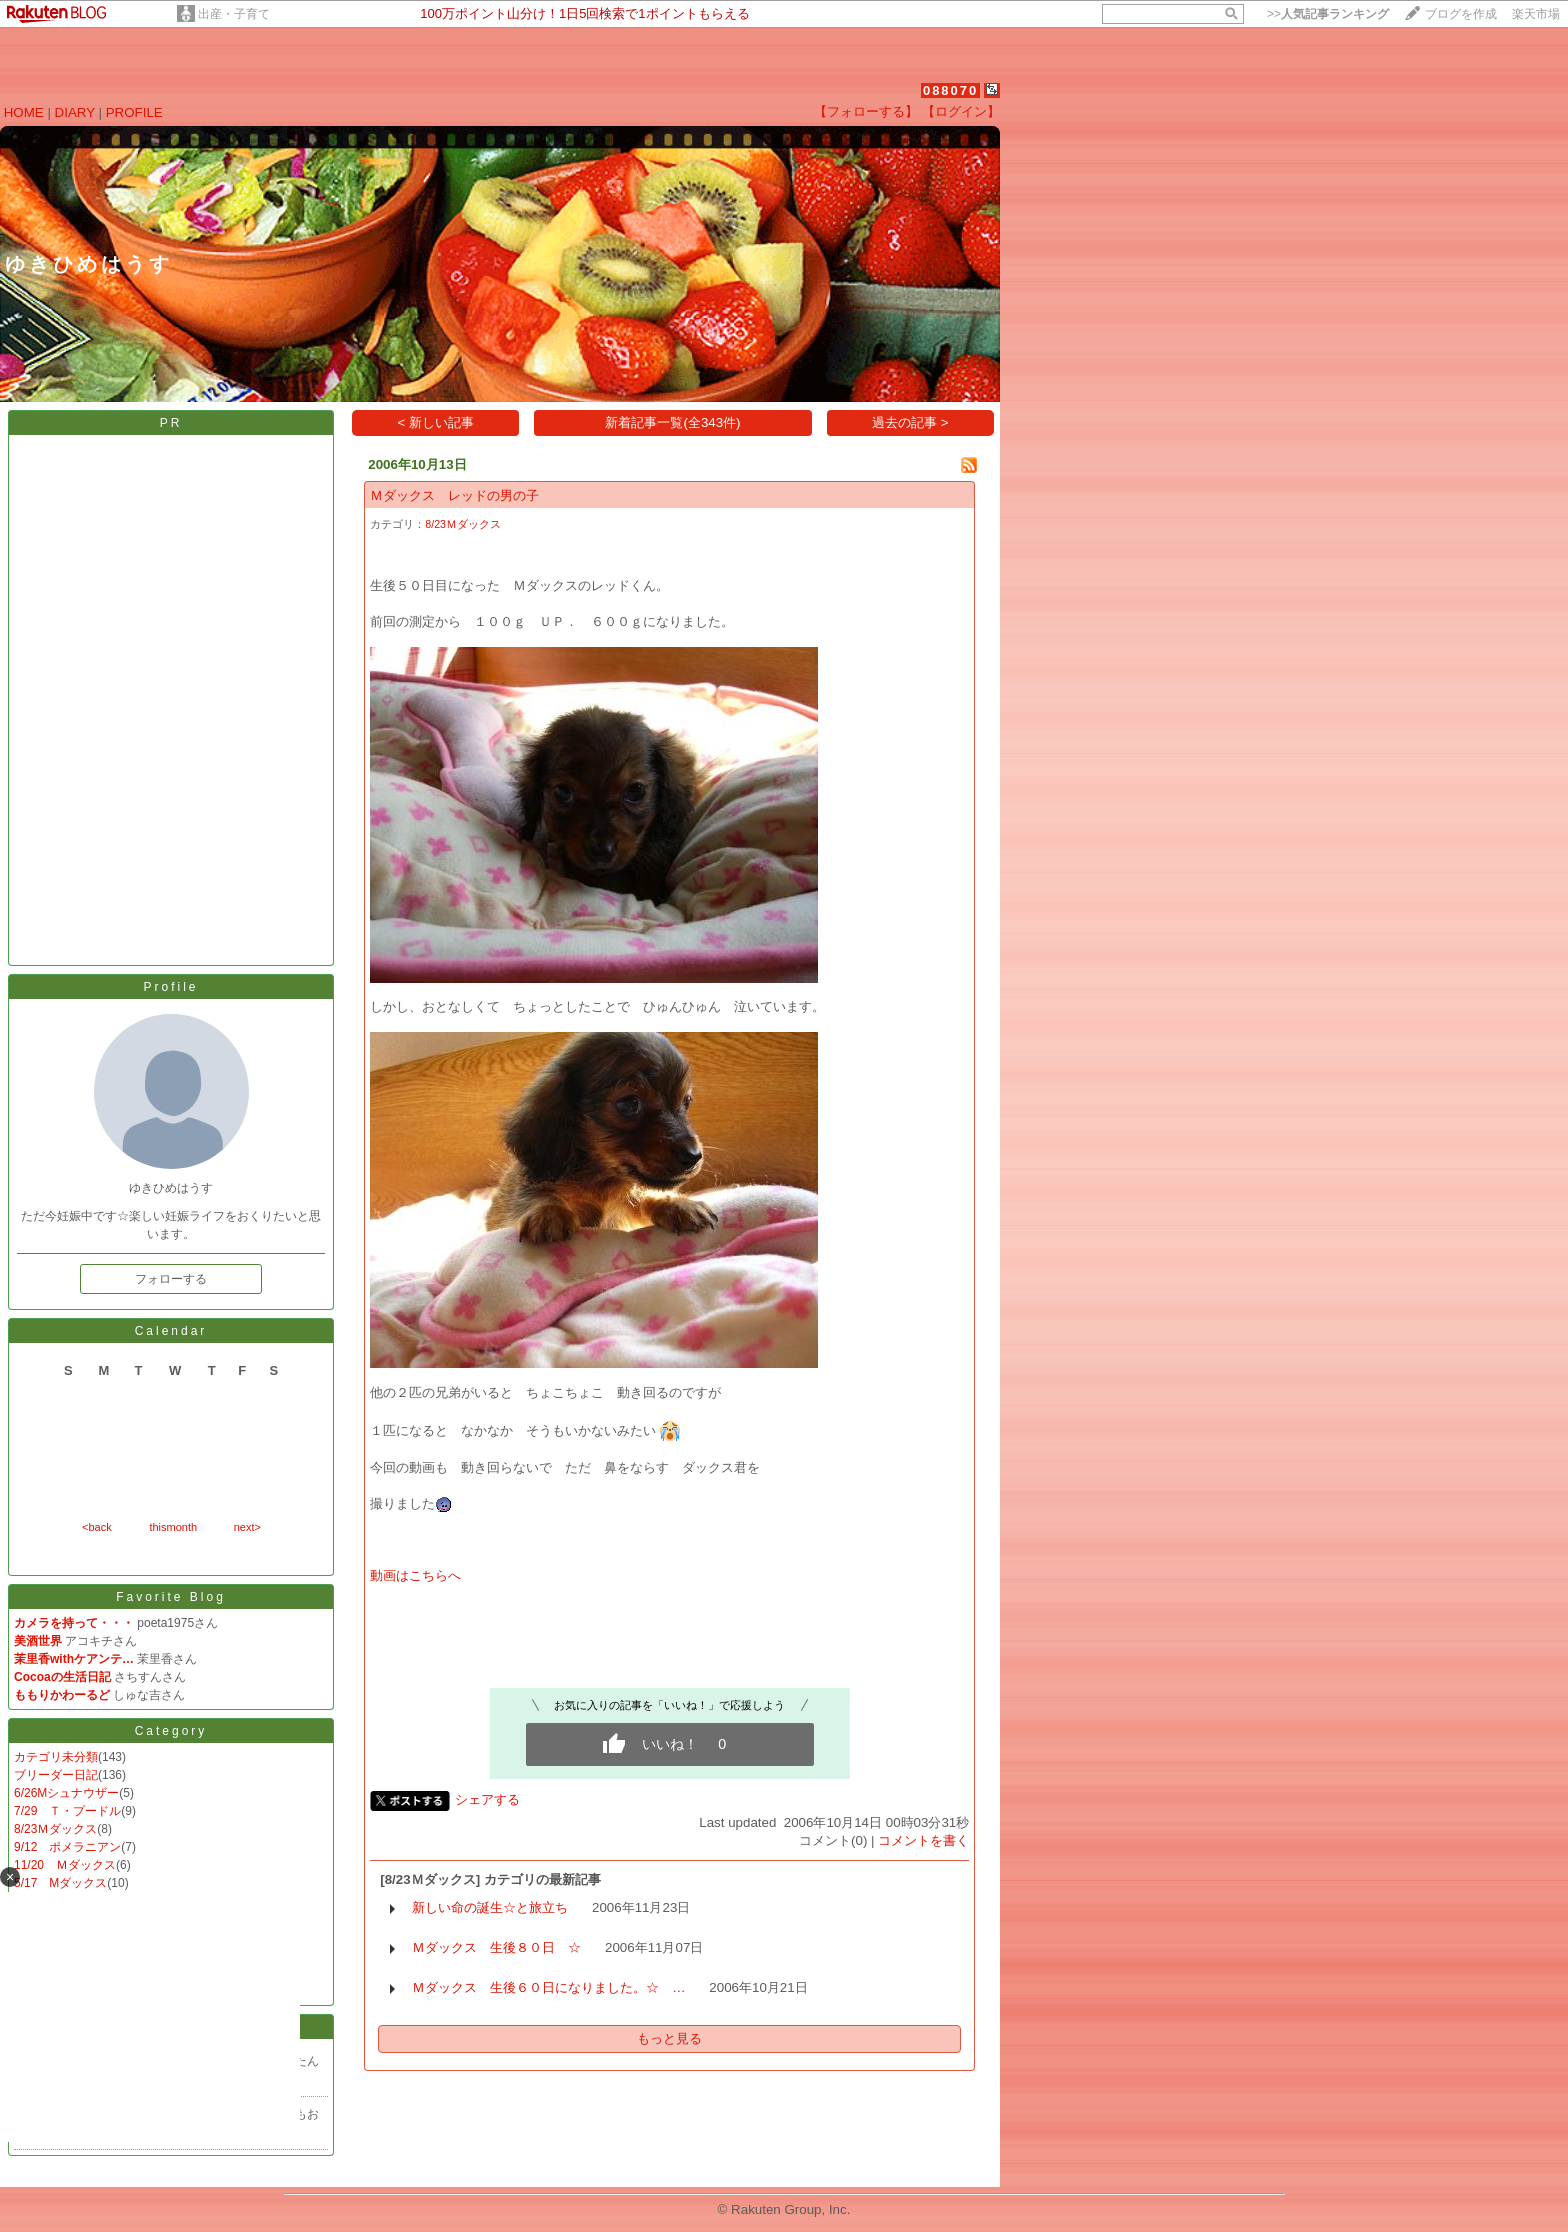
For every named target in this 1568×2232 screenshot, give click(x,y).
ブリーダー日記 (56, 1775)
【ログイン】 (961, 111)
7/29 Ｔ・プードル (67, 1811)
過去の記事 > (910, 422)
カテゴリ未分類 (56, 1757)
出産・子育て (234, 14)
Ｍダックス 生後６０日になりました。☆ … (548, 1987)
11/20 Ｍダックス (65, 1865)
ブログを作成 (1461, 14)
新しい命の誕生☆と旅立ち (490, 1907)
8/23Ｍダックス (55, 1829)
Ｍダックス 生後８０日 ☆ (496, 1947)
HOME (24, 112)
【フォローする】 (866, 111)
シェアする (487, 1799)
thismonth (173, 1527)
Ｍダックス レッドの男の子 (454, 495)
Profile (170, 987)
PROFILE (134, 112)
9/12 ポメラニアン (67, 1847)
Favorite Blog (171, 1597)
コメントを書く (923, 1840)
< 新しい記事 (436, 422)
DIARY (75, 112)
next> (247, 1527)
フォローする (171, 1279)
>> (1328, 14)
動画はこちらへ (415, 1575)
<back (97, 1527)
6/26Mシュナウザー (66, 1793)
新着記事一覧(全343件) (672, 422)
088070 (950, 90)
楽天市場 (1536, 14)
